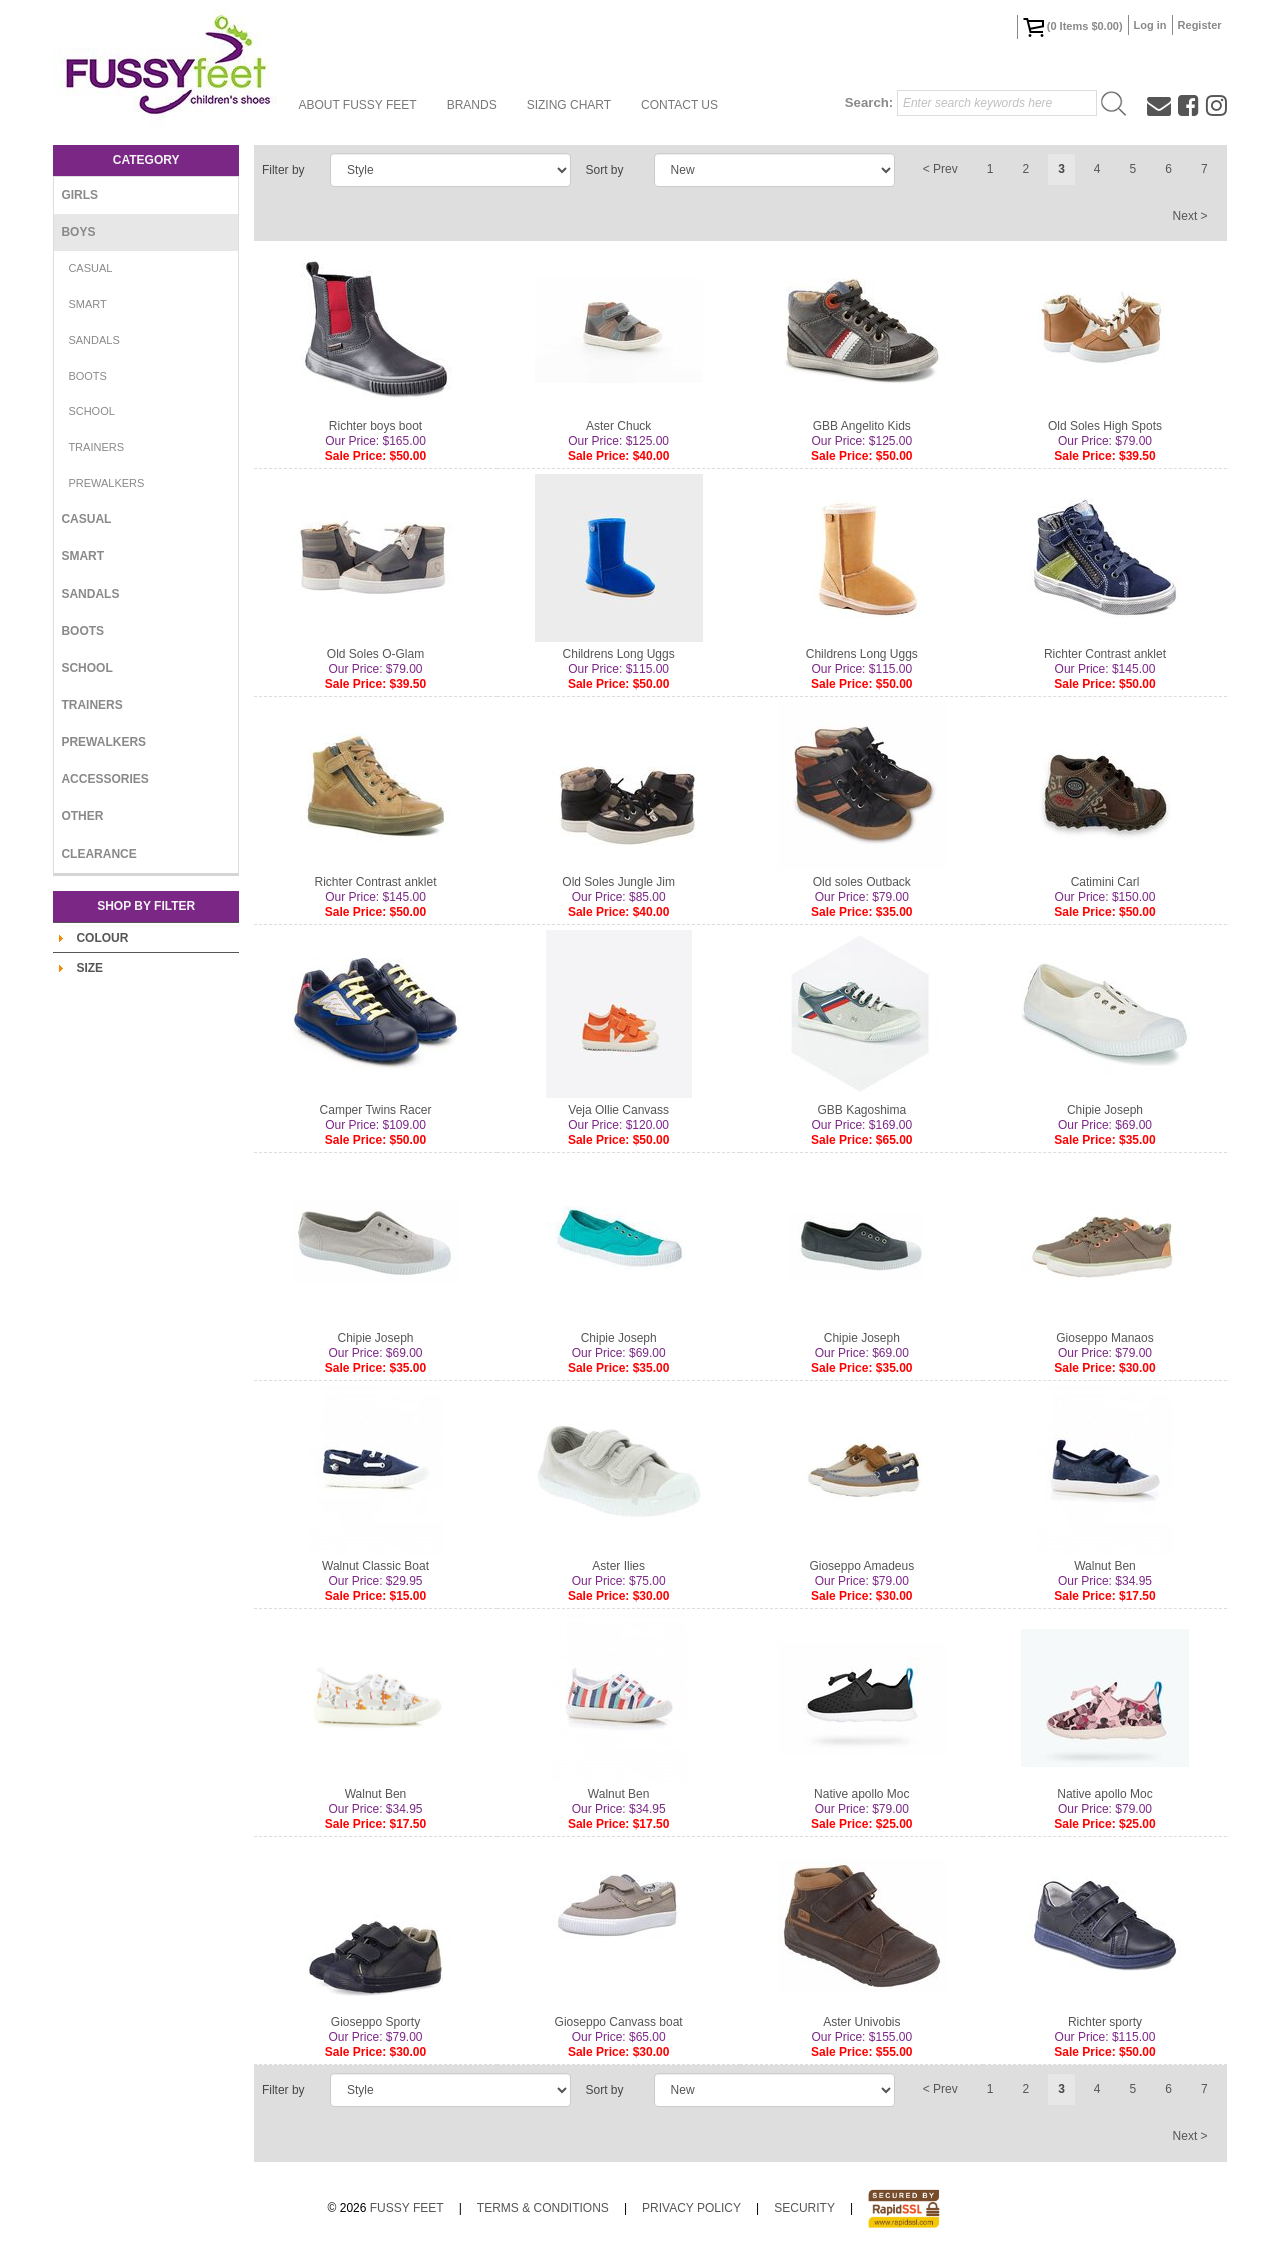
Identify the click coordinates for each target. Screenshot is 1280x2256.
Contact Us (679, 105)
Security (804, 2208)
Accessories (104, 779)
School (91, 411)
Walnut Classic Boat (375, 1566)
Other (82, 816)
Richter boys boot (375, 426)
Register (1200, 25)
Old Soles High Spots (1105, 426)
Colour (102, 938)
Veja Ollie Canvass (618, 1110)
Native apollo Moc (861, 1794)
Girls (79, 195)
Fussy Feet (407, 2208)
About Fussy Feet (357, 105)
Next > (1190, 216)
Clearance (98, 854)
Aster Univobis (861, 2022)
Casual (90, 268)
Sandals (93, 340)
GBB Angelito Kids (862, 426)
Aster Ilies (618, 1566)
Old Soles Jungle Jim (618, 882)
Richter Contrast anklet (1105, 654)
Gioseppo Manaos (1104, 1338)
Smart (87, 304)
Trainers (96, 447)
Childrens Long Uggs (619, 654)
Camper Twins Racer (376, 1110)
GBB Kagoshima (861, 1110)
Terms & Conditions (543, 2208)
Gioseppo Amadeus (861, 1566)
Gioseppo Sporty (375, 2022)
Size (89, 968)
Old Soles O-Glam (375, 654)
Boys (78, 232)
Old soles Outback (862, 882)
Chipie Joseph (1105, 1110)
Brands (472, 105)
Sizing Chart (569, 105)
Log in (1150, 25)
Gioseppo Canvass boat (619, 2022)
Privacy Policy (691, 2208)
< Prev (940, 169)
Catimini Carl (1105, 882)
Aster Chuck (618, 426)
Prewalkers (106, 483)
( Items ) (1073, 27)
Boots (87, 376)
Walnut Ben (1105, 1566)
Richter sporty (1105, 2022)
